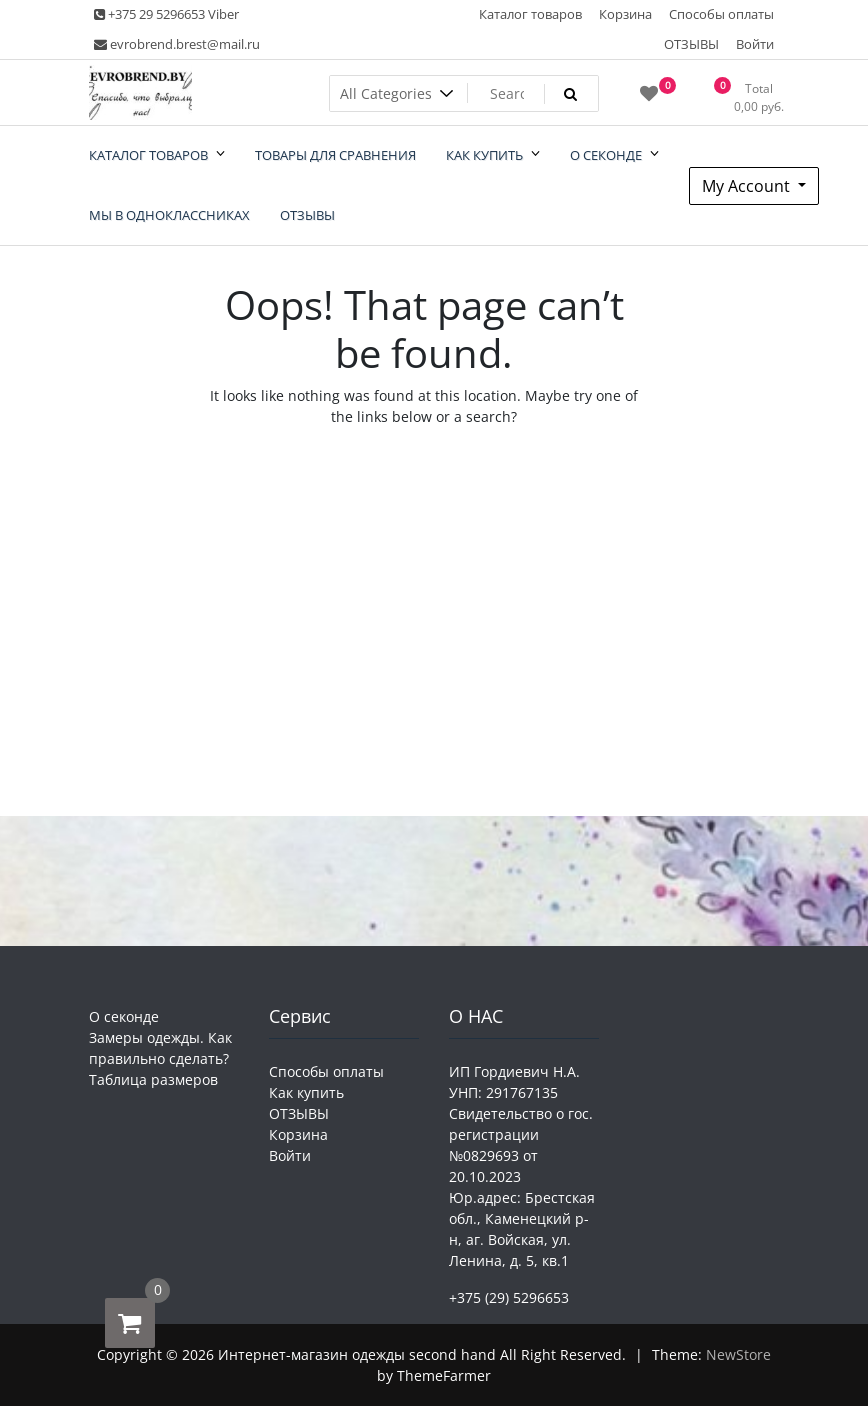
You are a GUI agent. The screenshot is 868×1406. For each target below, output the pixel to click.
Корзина (625, 14)
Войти (755, 44)
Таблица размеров (153, 1079)
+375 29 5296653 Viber (166, 14)
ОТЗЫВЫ (691, 44)
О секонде (124, 1016)
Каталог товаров (530, 14)
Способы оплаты (721, 14)
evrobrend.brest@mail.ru (177, 44)
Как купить (306, 1092)
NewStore (738, 1354)
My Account (748, 186)
